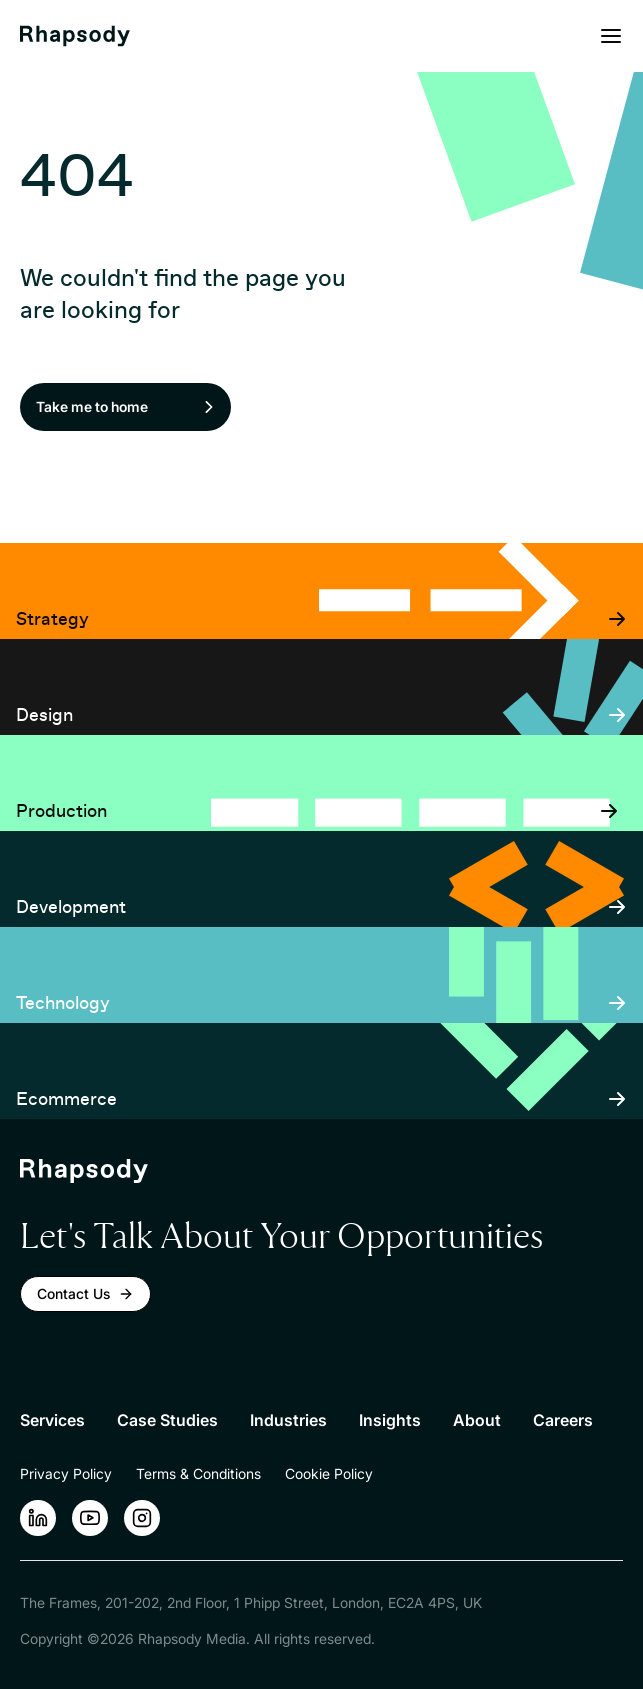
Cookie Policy (329, 1473)
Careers (563, 1420)
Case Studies (167, 1420)
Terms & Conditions (198, 1473)
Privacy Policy (66, 1473)
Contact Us (85, 1293)
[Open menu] (611, 36)
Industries (288, 1420)
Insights (390, 1420)
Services (52, 1420)
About (477, 1420)
